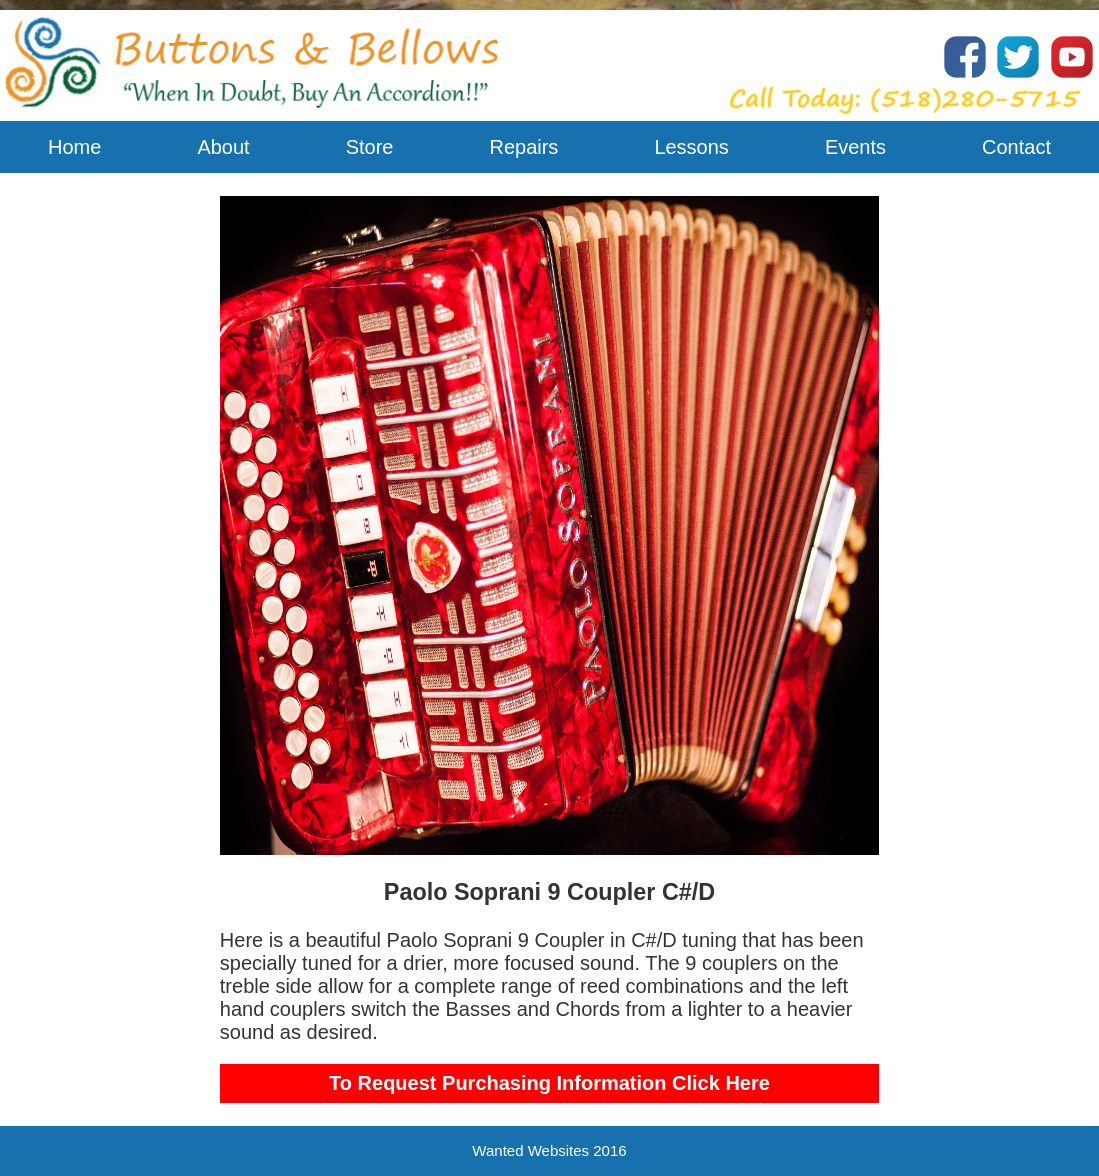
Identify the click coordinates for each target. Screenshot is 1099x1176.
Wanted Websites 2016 (549, 1150)
